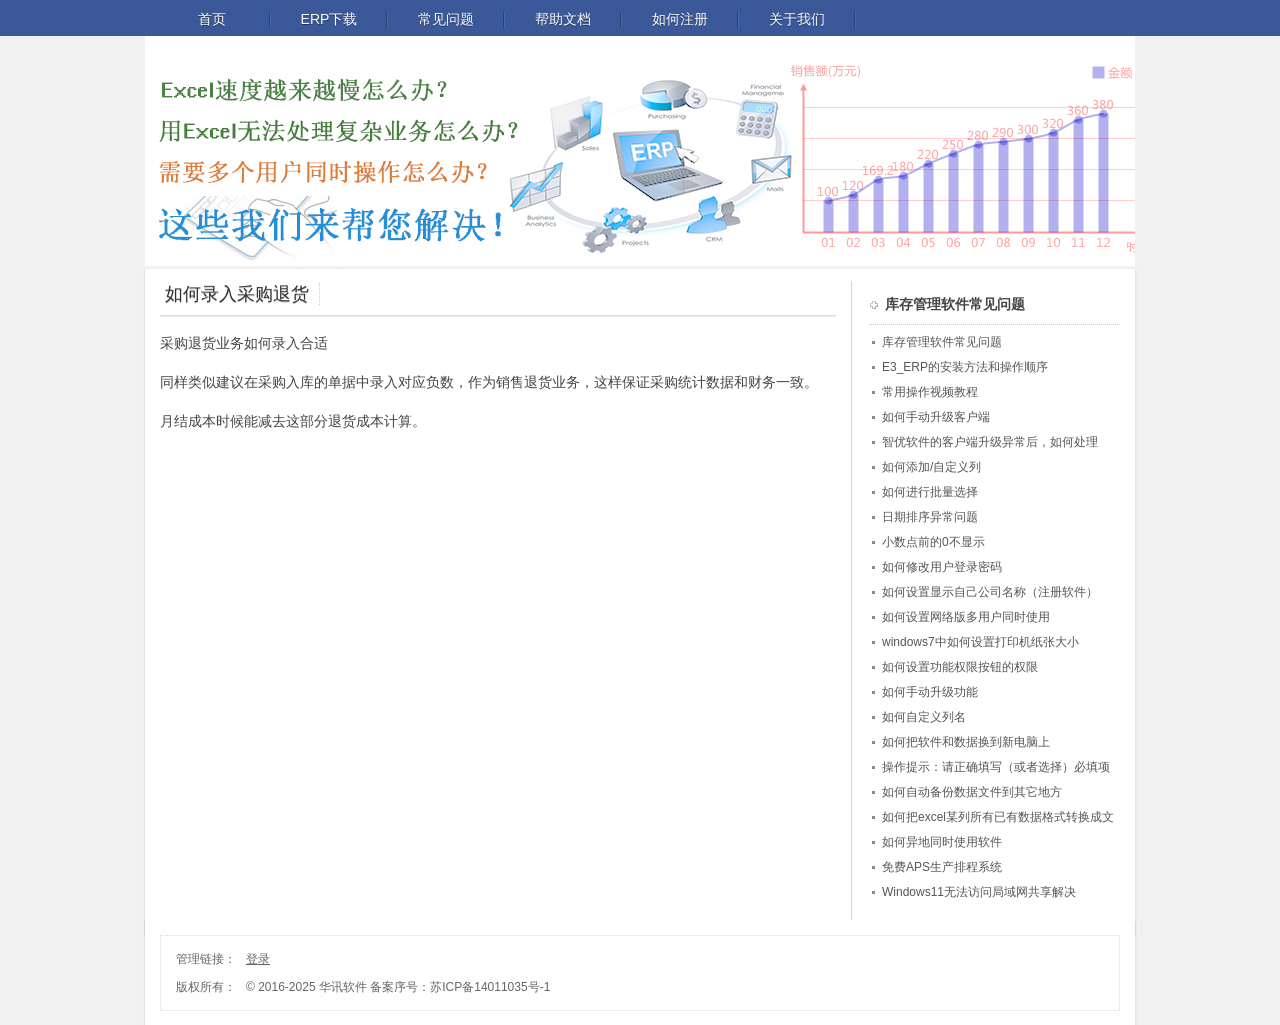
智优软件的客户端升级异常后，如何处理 (990, 442)
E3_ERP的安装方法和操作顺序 (965, 367)
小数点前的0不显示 (933, 542)
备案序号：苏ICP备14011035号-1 (460, 987)
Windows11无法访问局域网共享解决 (979, 892)
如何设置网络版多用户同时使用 (966, 617)
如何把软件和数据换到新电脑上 (966, 742)
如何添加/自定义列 (931, 467)
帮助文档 (563, 19)
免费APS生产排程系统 (942, 867)
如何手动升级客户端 (936, 417)
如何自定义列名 (924, 717)
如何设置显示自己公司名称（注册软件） (990, 592)
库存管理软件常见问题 (942, 342)
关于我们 (797, 19)
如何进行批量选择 (930, 492)
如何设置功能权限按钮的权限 (960, 667)
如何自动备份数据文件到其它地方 (972, 792)
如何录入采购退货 (237, 294)
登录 (258, 959)
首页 (212, 19)
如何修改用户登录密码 (942, 567)
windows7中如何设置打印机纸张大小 (980, 642)
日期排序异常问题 (930, 517)
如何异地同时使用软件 (942, 842)
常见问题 (446, 19)
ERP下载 (329, 19)
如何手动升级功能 (930, 692)
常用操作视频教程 (930, 392)
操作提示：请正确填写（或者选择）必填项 (996, 767)
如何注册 (680, 19)
